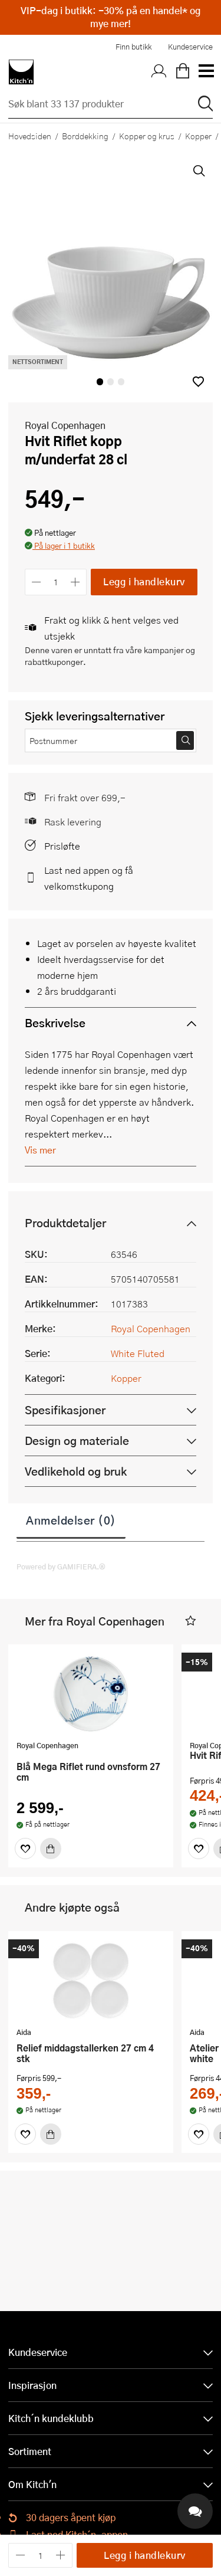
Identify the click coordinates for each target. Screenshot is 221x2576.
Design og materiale (77, 1440)
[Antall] (56, 582)
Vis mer (40, 1149)
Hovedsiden (29, 136)
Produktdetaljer (65, 1222)
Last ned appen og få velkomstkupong (88, 878)
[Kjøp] (50, 1848)
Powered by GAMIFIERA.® (61, 1566)
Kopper (126, 1378)
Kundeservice (190, 46)
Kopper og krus (146, 136)
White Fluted (137, 1353)
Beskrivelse (55, 1022)
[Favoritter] (25, 1848)
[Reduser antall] (36, 582)
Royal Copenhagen (65, 425)
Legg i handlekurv (144, 581)
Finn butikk (133, 46)
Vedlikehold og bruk (76, 1471)
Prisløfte (62, 846)
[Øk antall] (76, 582)
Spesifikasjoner (65, 1409)
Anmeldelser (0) (71, 1520)
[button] (198, 381)
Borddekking (85, 136)
